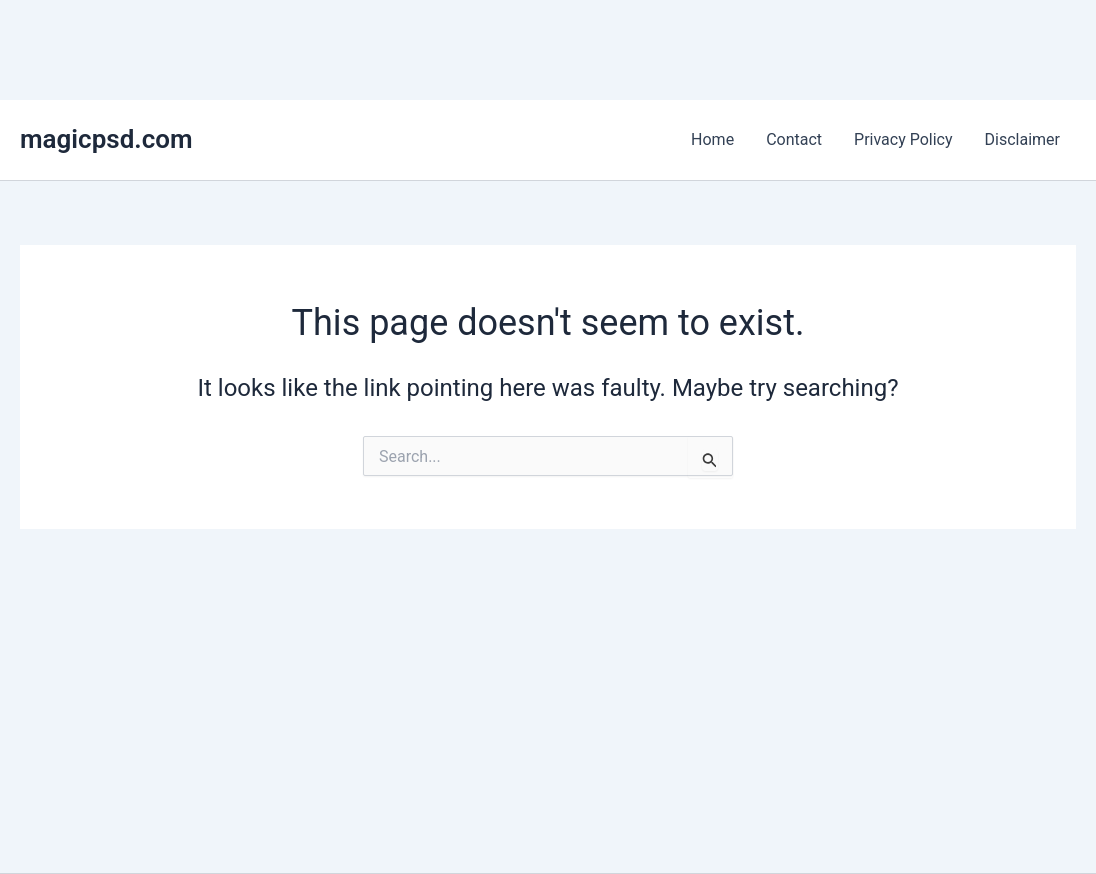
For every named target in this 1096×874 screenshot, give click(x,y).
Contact (794, 139)
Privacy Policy (903, 139)
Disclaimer (1022, 139)
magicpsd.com (106, 139)
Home (712, 139)
